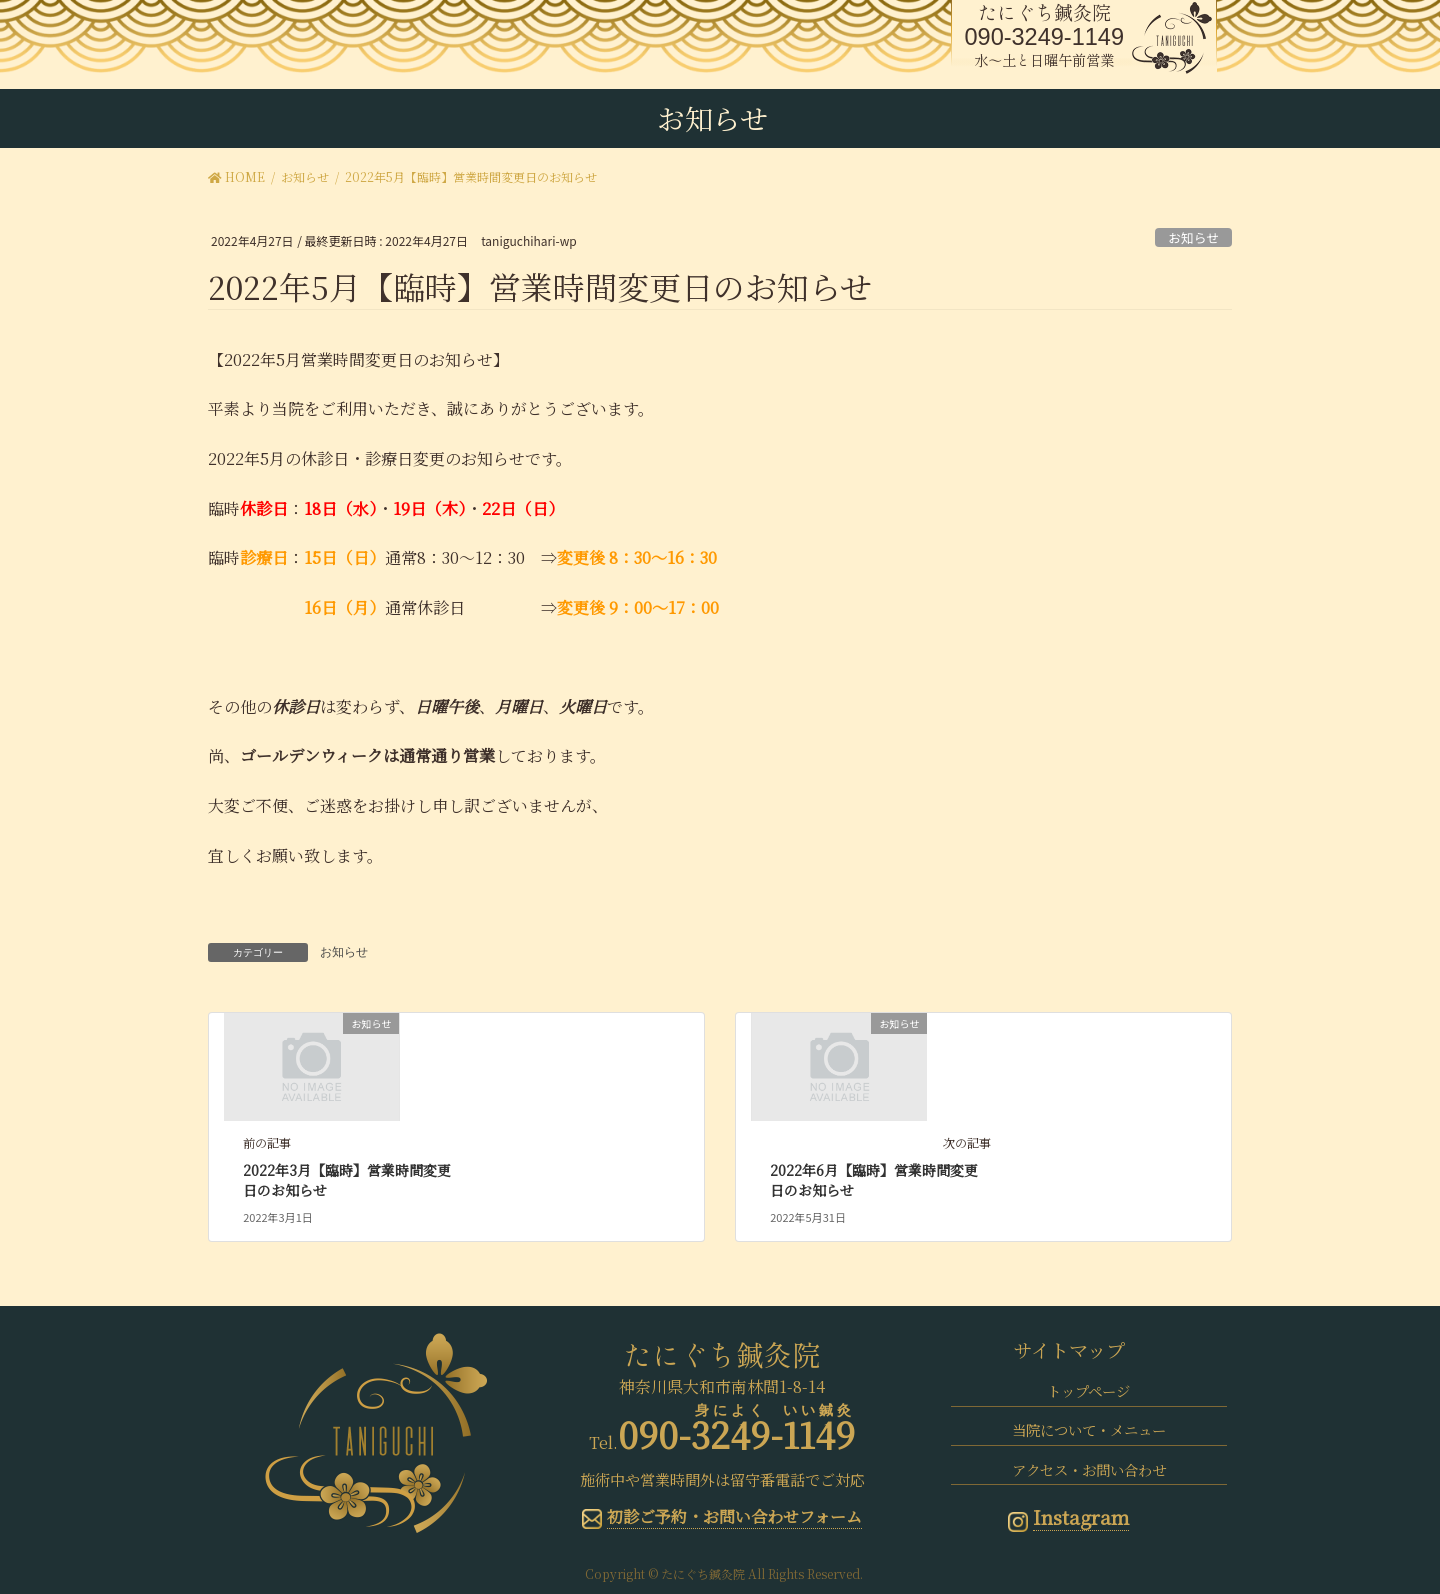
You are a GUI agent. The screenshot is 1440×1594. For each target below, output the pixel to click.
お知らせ (1193, 237)
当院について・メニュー (1089, 1429)
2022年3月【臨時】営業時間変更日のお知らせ (347, 1180)
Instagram (1081, 1516)
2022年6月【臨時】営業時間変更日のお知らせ (874, 1180)
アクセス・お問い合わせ (1089, 1469)
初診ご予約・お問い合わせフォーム (734, 1516)
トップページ (1088, 1390)
